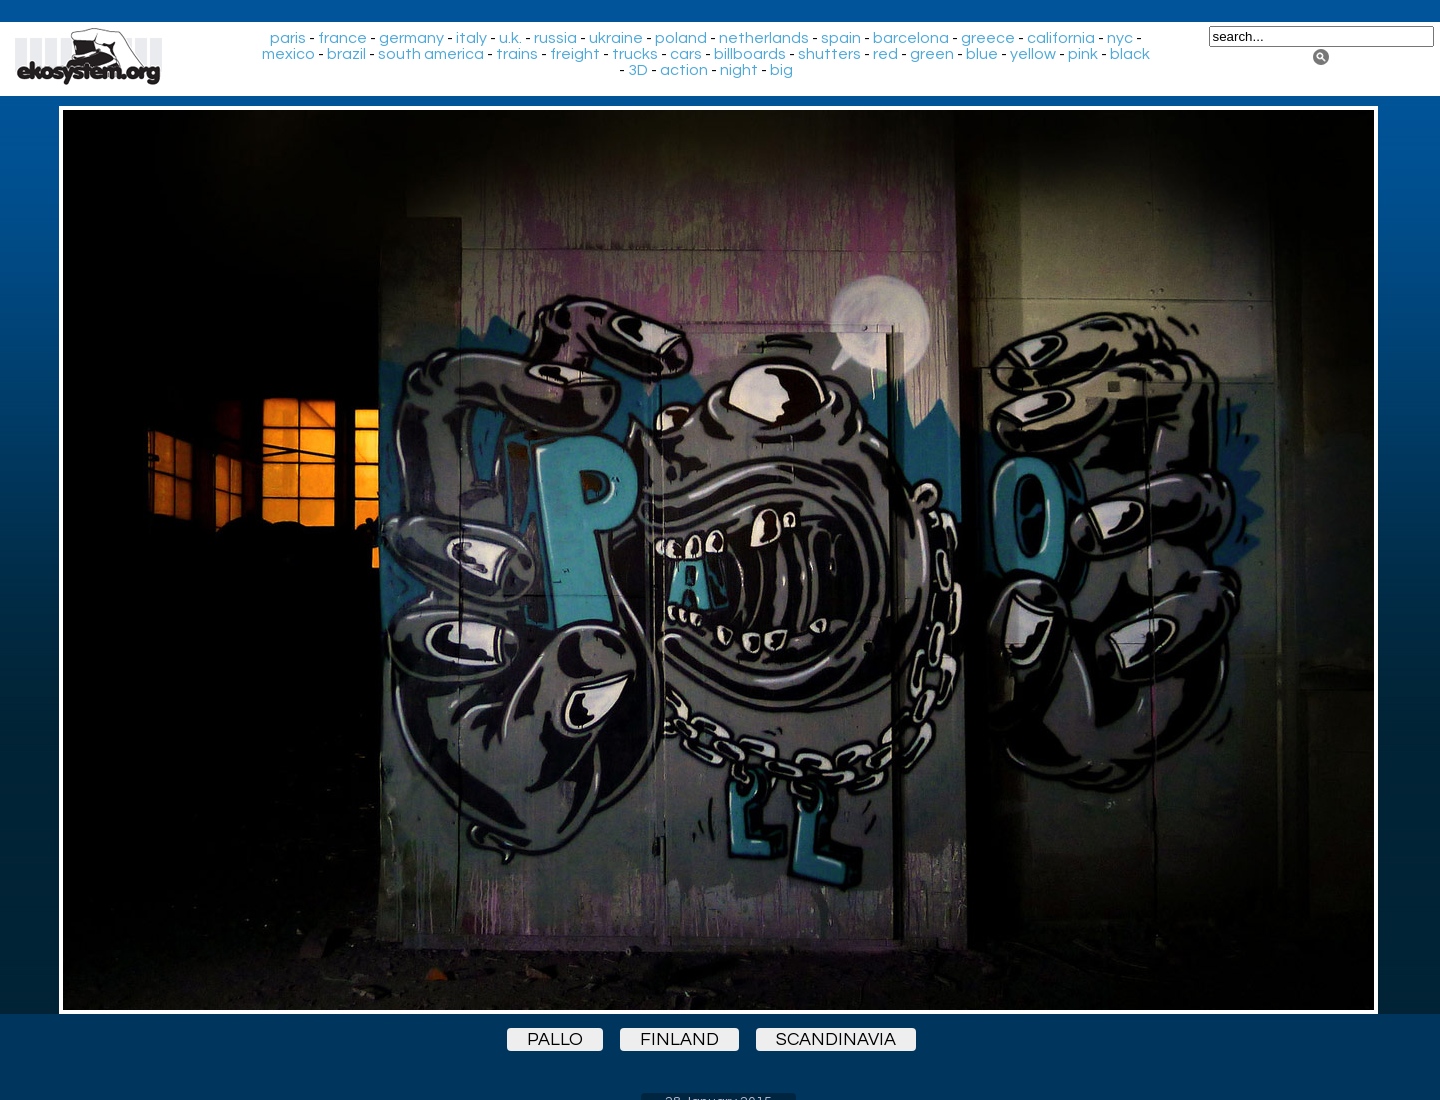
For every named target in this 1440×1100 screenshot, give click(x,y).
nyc (1120, 38)
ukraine (616, 38)
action (684, 70)
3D (638, 70)
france (342, 38)
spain (841, 38)
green (932, 54)
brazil (346, 54)
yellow (1033, 54)
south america (431, 54)
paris (288, 38)
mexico (288, 54)
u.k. (510, 38)
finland (679, 1039)
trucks (635, 54)
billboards (750, 54)
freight (575, 54)
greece (988, 38)
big (781, 70)
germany (411, 38)
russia (555, 38)
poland (681, 38)
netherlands (764, 38)
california (1061, 38)
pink (1083, 54)
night (739, 70)
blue (982, 54)
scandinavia (836, 1039)
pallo (555, 1039)
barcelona (911, 38)
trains (517, 54)
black (1130, 54)
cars (686, 54)
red (885, 54)
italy (471, 38)
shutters (829, 54)
